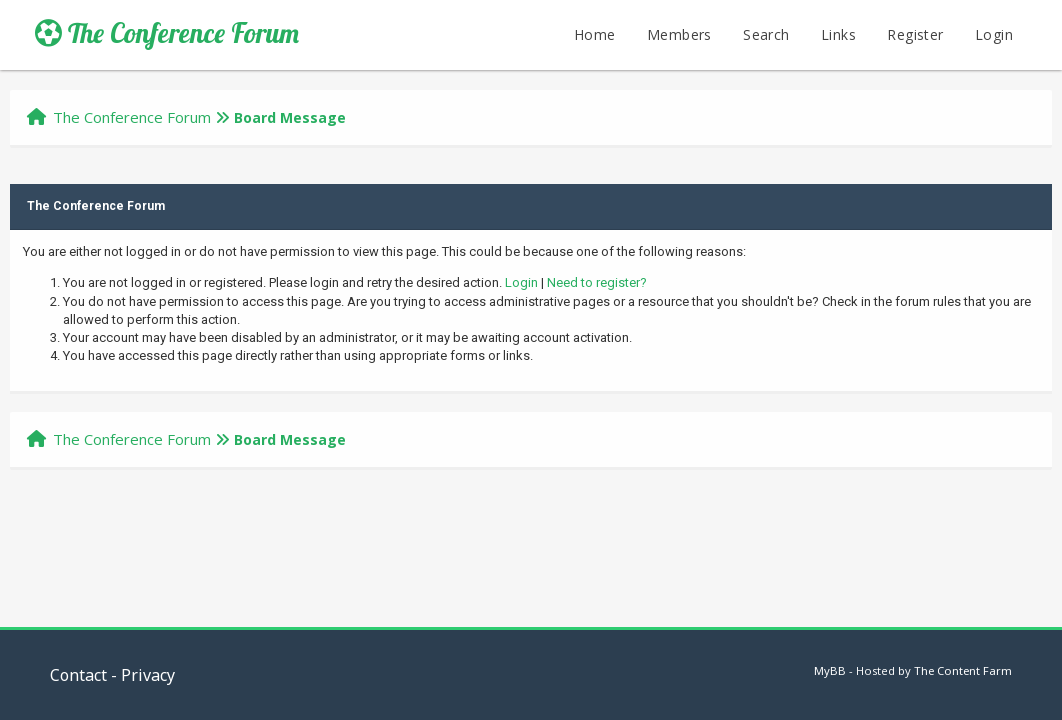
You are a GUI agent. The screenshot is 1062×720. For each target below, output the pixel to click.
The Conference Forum (167, 33)
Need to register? (597, 282)
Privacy (148, 675)
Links (838, 34)
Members (679, 34)
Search (766, 34)
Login (994, 34)
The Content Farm (963, 670)
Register (915, 34)
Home (595, 34)
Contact (78, 675)
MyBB (830, 670)
